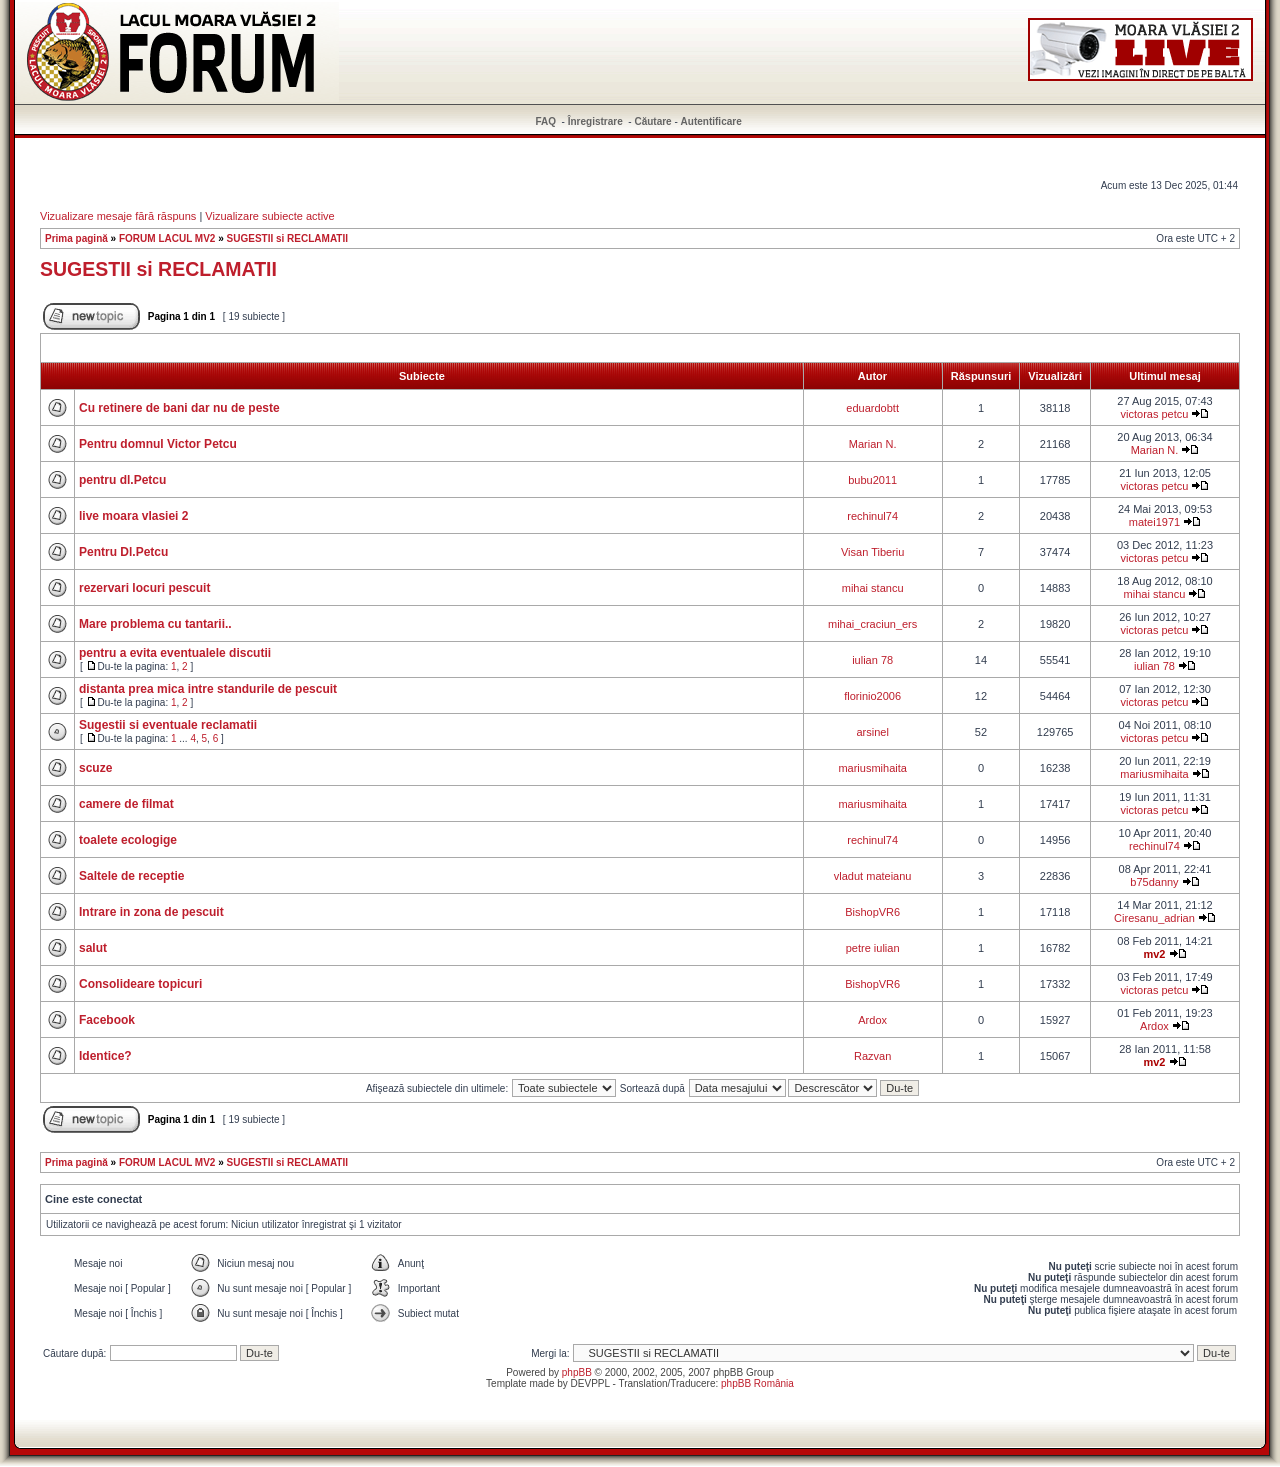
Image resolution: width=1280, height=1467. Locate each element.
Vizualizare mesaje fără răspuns (118, 216)
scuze (95, 768)
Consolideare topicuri (140, 984)
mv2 (1154, 954)
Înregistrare (595, 121)
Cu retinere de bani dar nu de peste (179, 408)
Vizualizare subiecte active (269, 216)
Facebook (107, 1020)
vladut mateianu (873, 876)
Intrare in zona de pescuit (151, 912)
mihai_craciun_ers (872, 624)
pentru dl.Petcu (122, 480)
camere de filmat (126, 804)
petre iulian (873, 948)
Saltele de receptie (131, 876)
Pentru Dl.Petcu (123, 552)
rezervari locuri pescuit (144, 588)
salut (93, 948)
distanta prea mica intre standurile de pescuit (208, 689)
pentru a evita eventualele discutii (175, 653)
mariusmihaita (872, 768)
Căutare (652, 121)
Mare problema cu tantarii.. (155, 624)
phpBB (577, 1372)
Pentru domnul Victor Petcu (158, 444)
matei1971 (1154, 522)
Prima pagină (76, 238)
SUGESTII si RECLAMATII (288, 238)
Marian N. (873, 444)
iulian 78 (872, 660)
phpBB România (757, 1383)
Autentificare (711, 121)
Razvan (872, 1056)
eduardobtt (872, 408)
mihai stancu (873, 588)
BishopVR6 (872, 912)
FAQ (546, 121)
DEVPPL (590, 1383)
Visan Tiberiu (872, 552)
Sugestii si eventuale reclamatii (168, 725)
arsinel (872, 732)
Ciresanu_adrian (1154, 918)
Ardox (872, 1020)
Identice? (105, 1056)
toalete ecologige (128, 840)
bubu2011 (872, 480)
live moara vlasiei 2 (133, 516)
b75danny (1154, 882)
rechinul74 (872, 516)
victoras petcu (1155, 414)
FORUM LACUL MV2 (167, 238)
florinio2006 (872, 696)
